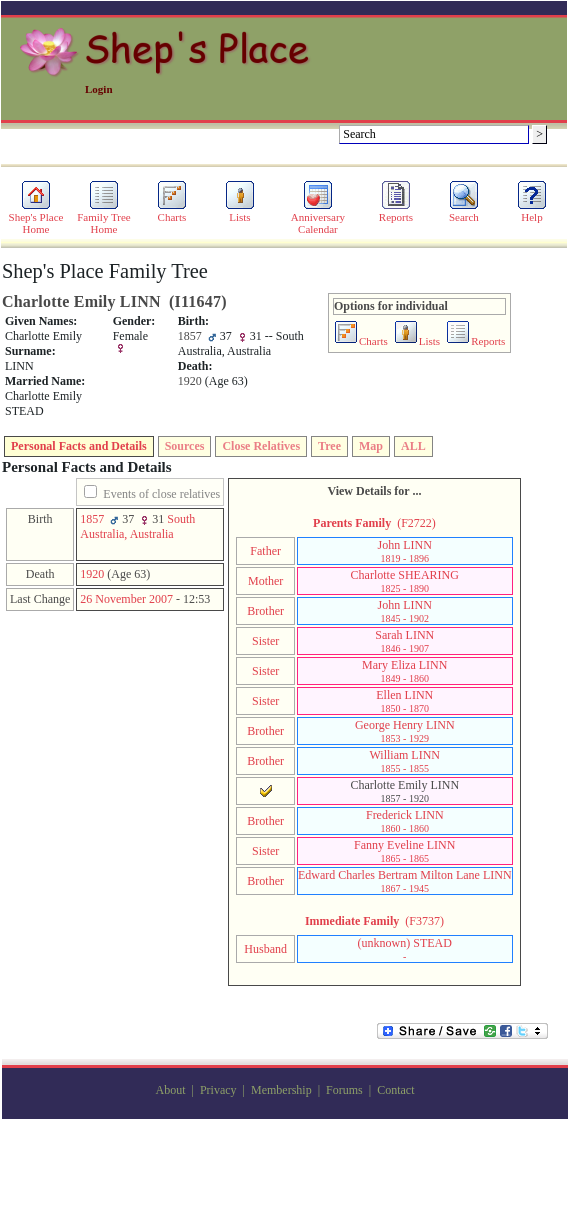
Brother (265, 611)
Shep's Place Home (36, 218)
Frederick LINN (405, 821)
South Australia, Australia (137, 526)
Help (532, 212)
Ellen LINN (404, 701)
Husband (265, 949)
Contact (395, 1090)
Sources (185, 446)
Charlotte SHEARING (405, 581)
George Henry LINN (405, 731)
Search (464, 212)
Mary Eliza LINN (404, 671)
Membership (281, 1090)
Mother (265, 581)
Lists (240, 212)
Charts (172, 212)
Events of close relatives (161, 494)
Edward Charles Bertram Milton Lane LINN (405, 881)
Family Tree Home (103, 218)
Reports (396, 212)
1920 (92, 574)
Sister (265, 641)
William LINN (405, 761)
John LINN (405, 551)
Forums (344, 1090)
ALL (413, 446)
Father (265, 551)
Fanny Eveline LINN (404, 851)
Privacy (218, 1090)
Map (371, 446)
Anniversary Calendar (318, 218)
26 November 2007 (126, 599)
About (171, 1090)
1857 (92, 519)
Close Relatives (261, 446)
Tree (329, 446)
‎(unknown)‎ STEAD (405, 949)
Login (99, 89)
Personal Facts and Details (79, 446)
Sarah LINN (404, 641)
